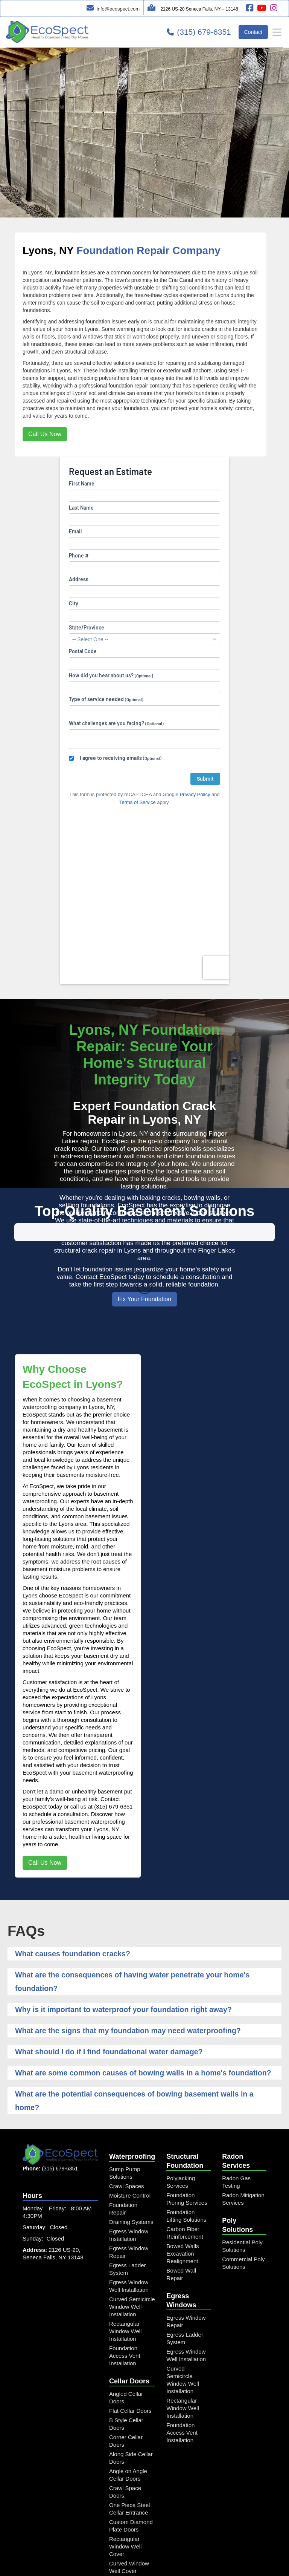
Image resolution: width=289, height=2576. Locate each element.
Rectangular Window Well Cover (125, 2445)
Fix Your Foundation (144, 1299)
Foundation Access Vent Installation (124, 2254)
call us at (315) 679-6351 (101, 1705)
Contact (253, 32)
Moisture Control (130, 2094)
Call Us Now (44, 434)
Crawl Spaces (126, 2085)
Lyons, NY (48, 250)
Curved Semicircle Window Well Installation (132, 2205)
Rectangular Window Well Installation (125, 2230)
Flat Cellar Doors (130, 2309)
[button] (275, 32)
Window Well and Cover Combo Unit (131, 2521)
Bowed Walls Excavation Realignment (182, 2152)
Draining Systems (131, 2121)
